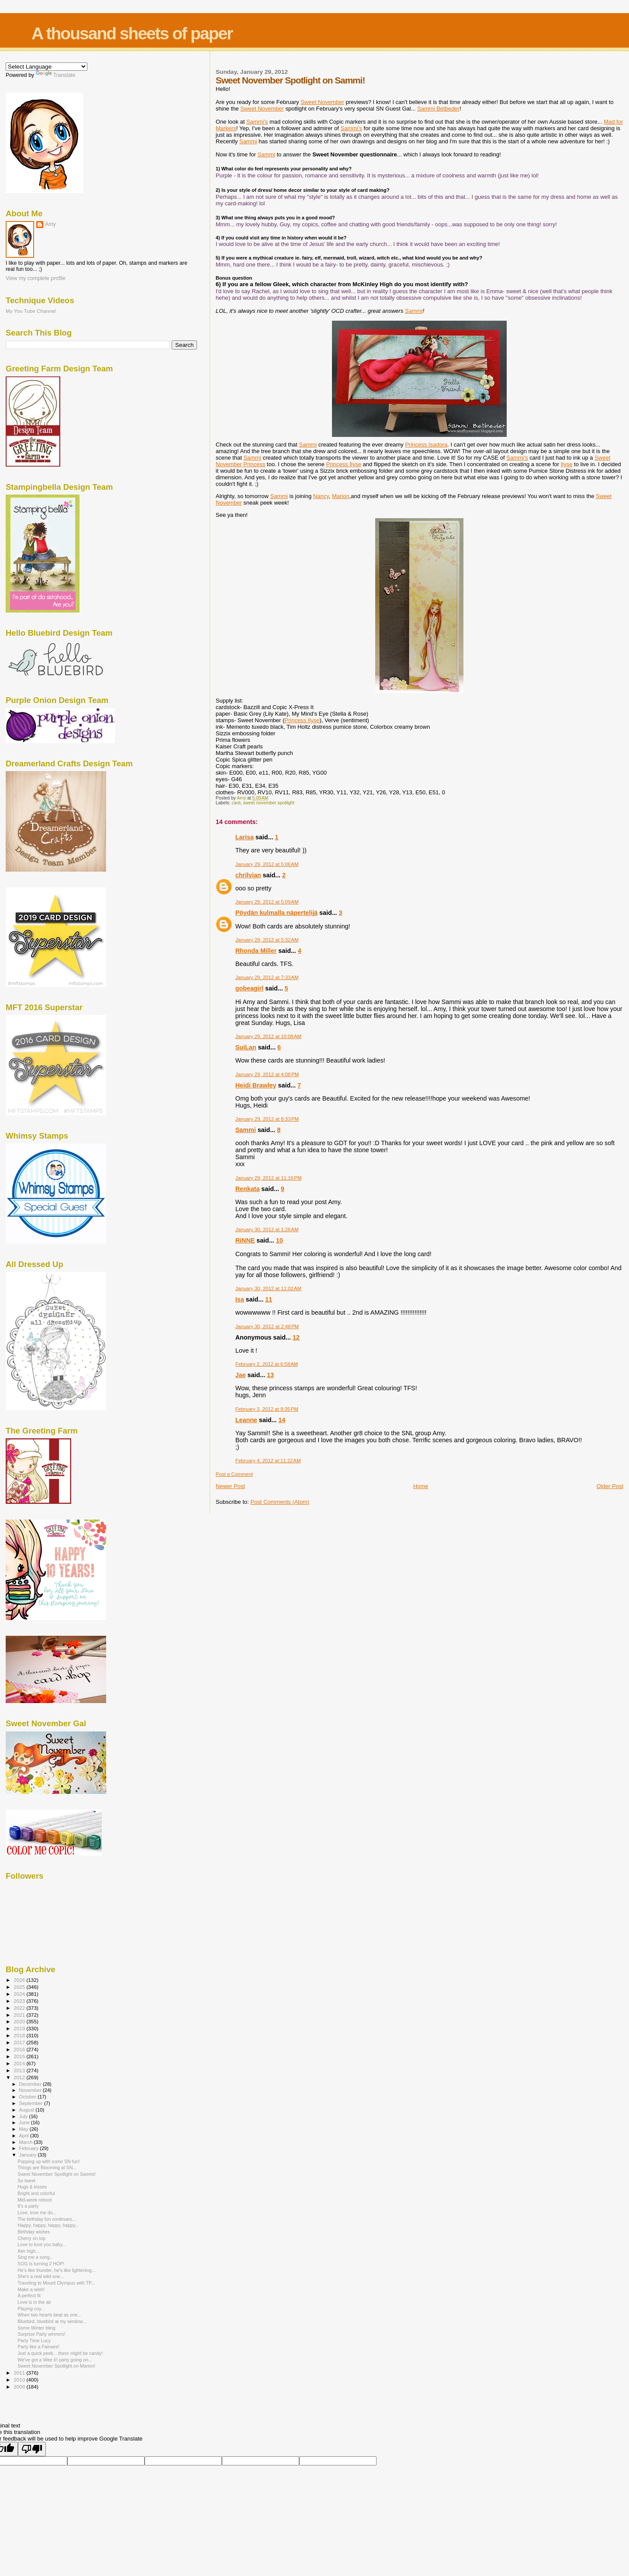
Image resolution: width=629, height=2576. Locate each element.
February (29, 2148)
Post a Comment (234, 1474)
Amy (50, 224)
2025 (20, 1987)
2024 (20, 1994)
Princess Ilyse (343, 464)
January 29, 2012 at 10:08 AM (268, 1036)
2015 (20, 2056)
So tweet (26, 2180)
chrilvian (248, 875)
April (24, 2135)
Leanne (246, 1419)
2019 (20, 2028)
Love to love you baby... (41, 2244)
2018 (20, 2035)
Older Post (610, 1486)
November (31, 2090)
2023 (20, 2001)
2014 (20, 2063)
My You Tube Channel (31, 311)
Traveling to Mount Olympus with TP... (56, 2282)
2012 (20, 2077)
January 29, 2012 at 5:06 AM (267, 864)
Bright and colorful (36, 2193)
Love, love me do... (36, 2212)
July (24, 2116)
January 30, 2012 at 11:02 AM (268, 1288)
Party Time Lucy (34, 2340)
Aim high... (28, 2251)
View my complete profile (36, 278)
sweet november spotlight (268, 802)
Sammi (245, 1129)
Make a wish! (31, 2289)
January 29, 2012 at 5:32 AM (267, 939)
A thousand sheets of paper (131, 33)
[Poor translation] (32, 2449)
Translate (56, 75)
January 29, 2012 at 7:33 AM (267, 977)
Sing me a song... (35, 2257)
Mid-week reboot (34, 2199)
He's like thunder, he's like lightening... (56, 2270)
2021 (20, 2015)
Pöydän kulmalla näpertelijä (276, 912)
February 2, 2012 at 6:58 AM (266, 1364)
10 (279, 1240)
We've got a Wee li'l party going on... (54, 2359)
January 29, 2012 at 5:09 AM (267, 901)
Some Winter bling (36, 2327)
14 (281, 1419)
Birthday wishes (33, 2231)
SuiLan (245, 1047)
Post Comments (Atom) (279, 1502)
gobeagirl (249, 988)
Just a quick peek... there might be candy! (60, 2353)
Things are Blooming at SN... (46, 2167)
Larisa (244, 837)
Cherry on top (31, 2238)
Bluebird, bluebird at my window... (51, 2321)
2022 (20, 2008)
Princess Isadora (426, 444)
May (24, 2129)
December (31, 2084)
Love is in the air (34, 2302)
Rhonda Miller (256, 950)
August (27, 2109)
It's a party (27, 2206)
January (28, 2154)
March (26, 2142)
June (25, 2122)
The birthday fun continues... (46, 2219)
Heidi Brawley (255, 1085)
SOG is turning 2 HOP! (40, 2263)
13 (270, 1374)
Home (421, 1486)
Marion (340, 496)
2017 (20, 2042)
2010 (20, 2379)
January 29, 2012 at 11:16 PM (268, 1178)
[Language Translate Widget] (46, 66)
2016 (20, 2049)
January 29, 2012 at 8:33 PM (267, 1119)
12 (296, 1337)
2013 (20, 2070)
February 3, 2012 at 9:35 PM (266, 1409)
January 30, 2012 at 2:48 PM (267, 1326)
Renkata (247, 1188)
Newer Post (230, 1486)
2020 (20, 2021)
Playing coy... (31, 2308)
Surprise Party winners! (41, 2334)
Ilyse (567, 464)
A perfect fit (29, 2295)
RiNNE (245, 1240)
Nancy (321, 496)
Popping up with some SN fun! (48, 2161)
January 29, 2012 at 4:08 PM (267, 1074)
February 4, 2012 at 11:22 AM (268, 1460)
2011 (20, 2372)
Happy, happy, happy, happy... (48, 2225)
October (28, 2096)
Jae (240, 1374)
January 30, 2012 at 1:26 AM (267, 1229)
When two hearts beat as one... (49, 2314)
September (32, 2103)
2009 (20, 2386)
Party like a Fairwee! (38, 2346)
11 (268, 1299)
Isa (239, 1299)
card (236, 802)
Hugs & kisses (32, 2186)
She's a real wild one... (40, 2276)
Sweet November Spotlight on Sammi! (56, 2174)
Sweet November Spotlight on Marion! (56, 2365)
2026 (20, 1980)
